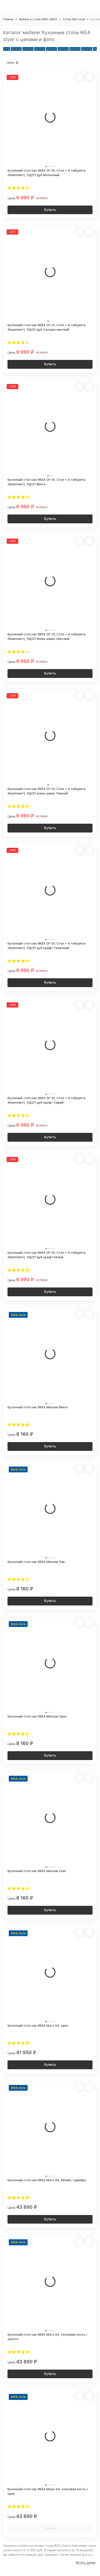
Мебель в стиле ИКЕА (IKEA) (38, 19)
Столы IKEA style (74, 19)
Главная (8, 19)
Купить (50, 210)
